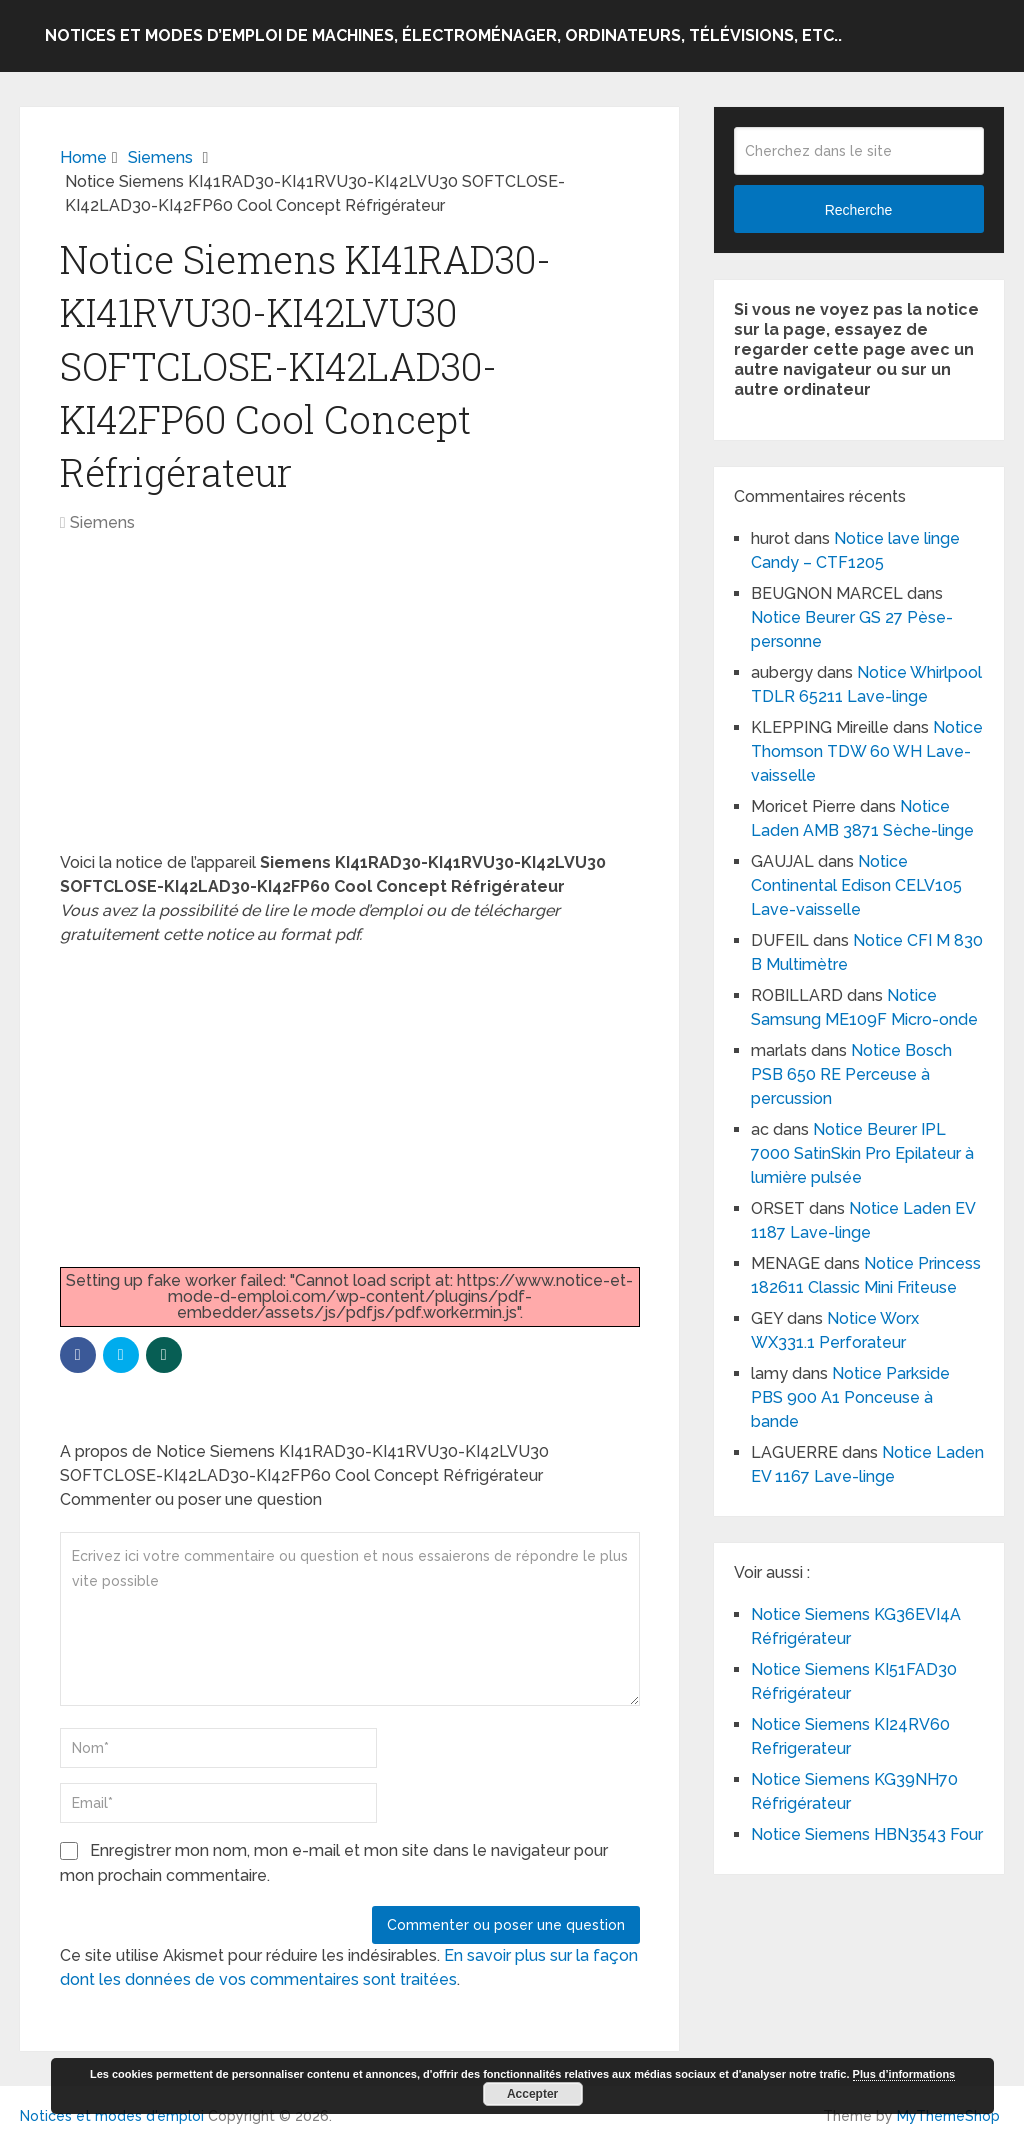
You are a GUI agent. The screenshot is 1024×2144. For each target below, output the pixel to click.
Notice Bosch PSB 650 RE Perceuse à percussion (851, 1074)
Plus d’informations (904, 2074)
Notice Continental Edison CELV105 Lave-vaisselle (856, 885)
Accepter (532, 2094)
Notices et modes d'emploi (112, 2116)
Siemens (102, 522)
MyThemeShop (948, 2116)
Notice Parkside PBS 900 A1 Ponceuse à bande (850, 1397)
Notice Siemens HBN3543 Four (867, 1834)
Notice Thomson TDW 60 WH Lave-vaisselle (867, 751)
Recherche (859, 210)
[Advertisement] (350, 703)
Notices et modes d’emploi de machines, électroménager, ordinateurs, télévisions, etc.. (443, 35)
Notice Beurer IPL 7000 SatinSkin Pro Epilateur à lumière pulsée (864, 1153)
